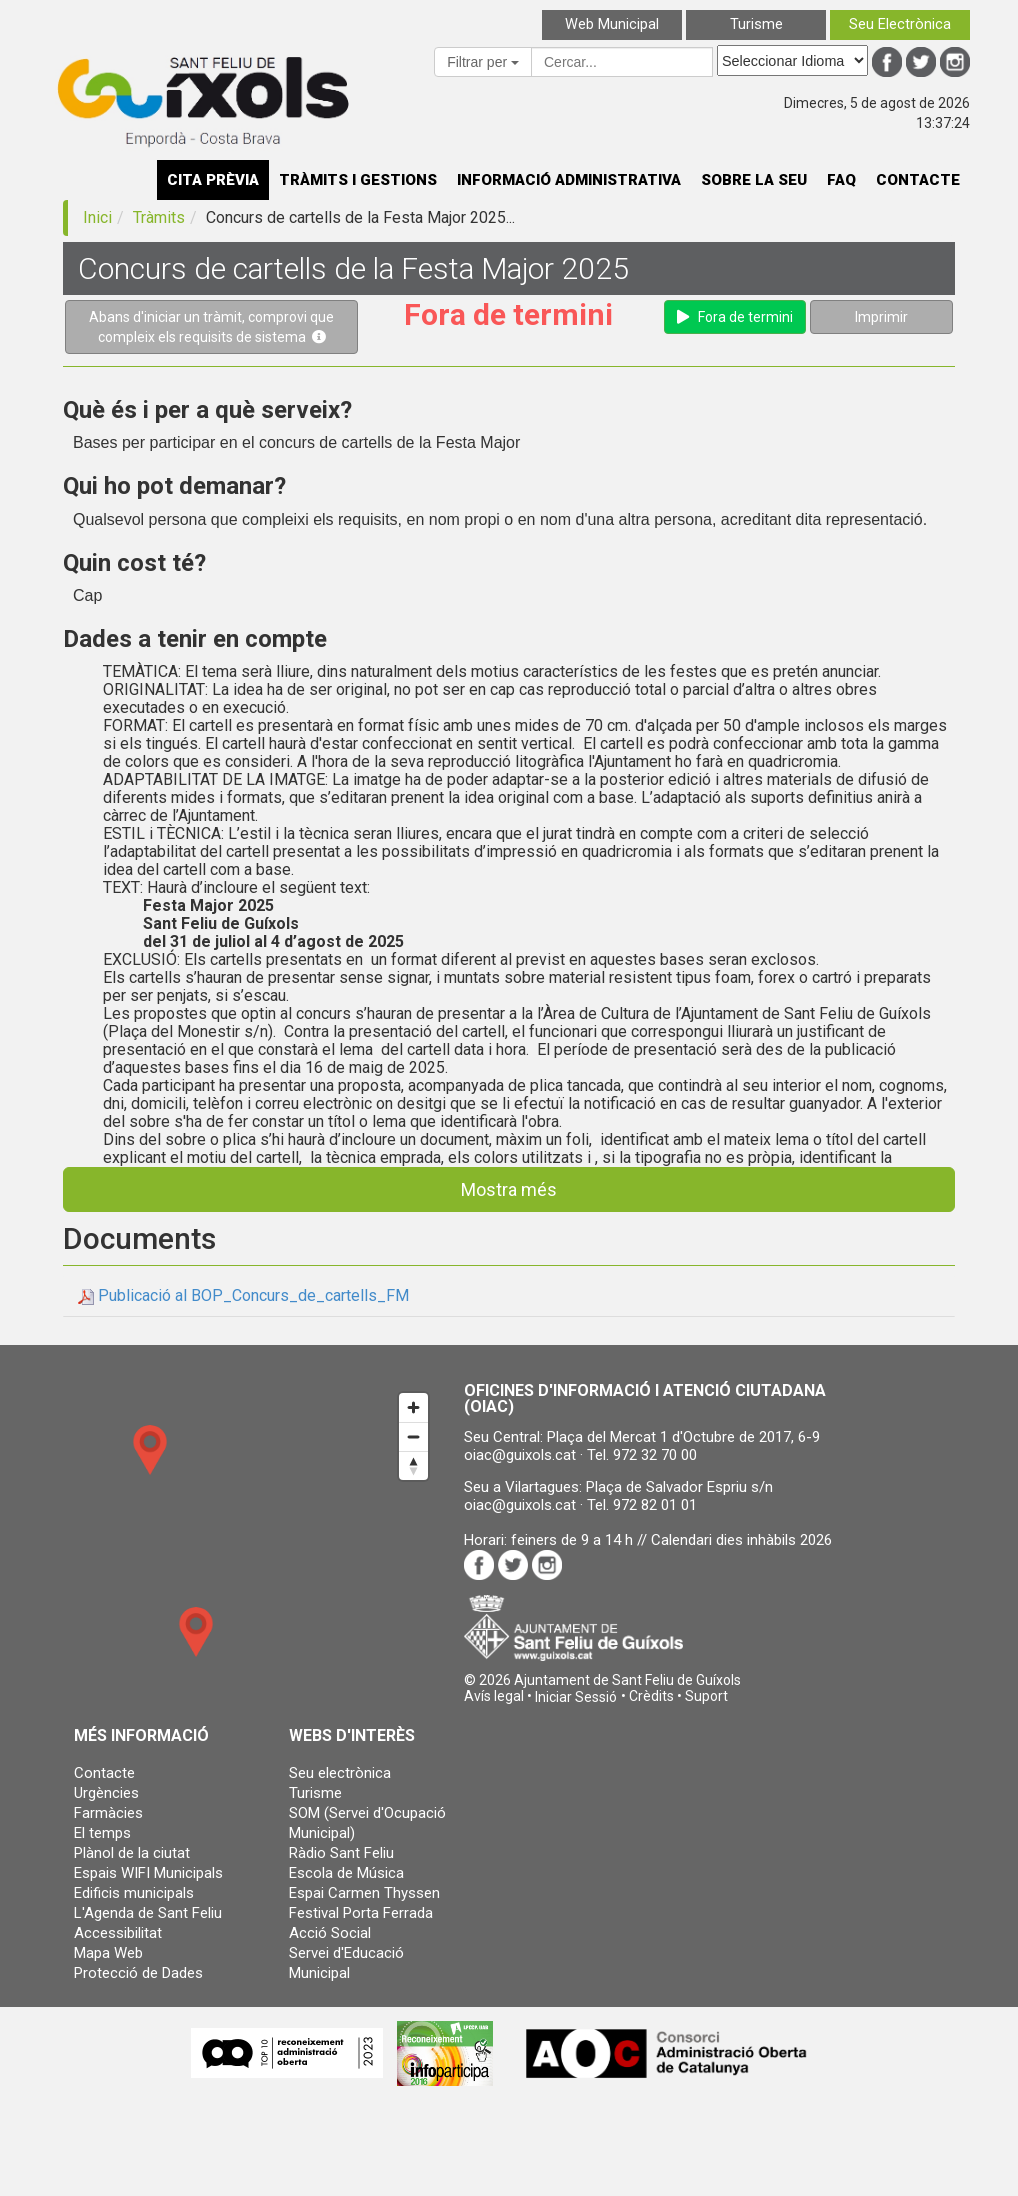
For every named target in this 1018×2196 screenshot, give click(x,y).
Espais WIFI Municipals (148, 1873)
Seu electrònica (340, 1773)
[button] (576, 1697)
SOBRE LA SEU (754, 180)
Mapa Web (108, 1953)
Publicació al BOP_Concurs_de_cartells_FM (253, 1295)
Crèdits (651, 1696)
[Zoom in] (413, 1407)
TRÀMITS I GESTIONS (358, 180)
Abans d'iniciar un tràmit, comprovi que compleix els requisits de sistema (211, 327)
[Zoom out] (413, 1436)
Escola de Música (346, 1873)
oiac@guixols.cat (520, 1455)
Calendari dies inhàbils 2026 (741, 1540)
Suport (706, 1696)
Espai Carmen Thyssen (364, 1893)
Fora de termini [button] (735, 317)
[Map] (243, 1543)
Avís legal (494, 1696)
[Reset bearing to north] (413, 1465)
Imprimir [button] (881, 317)
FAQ (841, 180)
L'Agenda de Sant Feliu (148, 1913)
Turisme (315, 1793)
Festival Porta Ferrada (361, 1913)
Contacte (104, 1773)
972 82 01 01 (655, 1505)
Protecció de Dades (138, 1973)
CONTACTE (918, 180)
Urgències (106, 1793)
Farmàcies (108, 1813)
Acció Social (330, 1933)
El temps (102, 1833)
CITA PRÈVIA (213, 180)
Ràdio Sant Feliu (341, 1853)
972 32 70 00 (655, 1455)
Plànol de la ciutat (132, 1853)
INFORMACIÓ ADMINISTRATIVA (569, 180)
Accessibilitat (118, 1933)
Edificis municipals (134, 1893)
